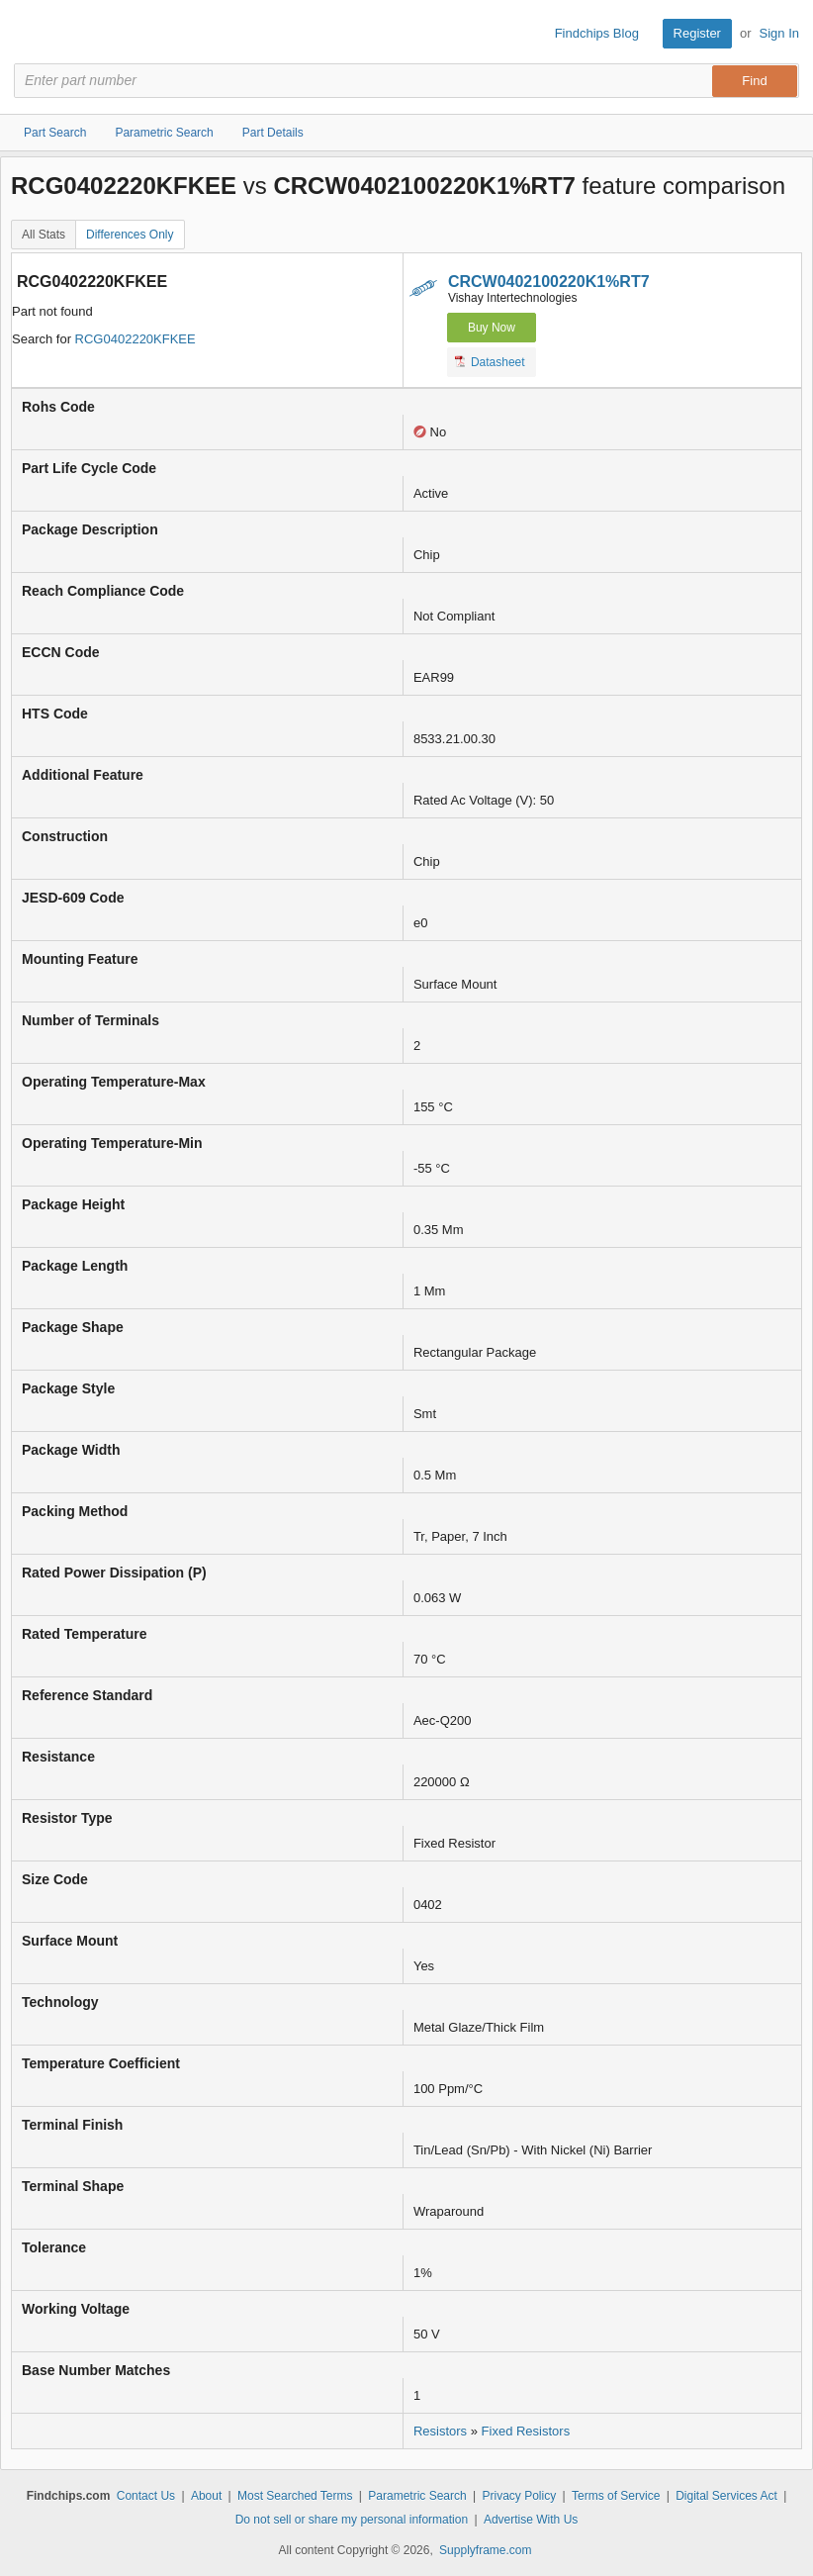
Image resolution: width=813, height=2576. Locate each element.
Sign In (779, 33)
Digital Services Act (726, 2496)
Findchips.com (30, 33)
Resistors (440, 2431)
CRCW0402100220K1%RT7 (549, 281)
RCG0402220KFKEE (135, 339)
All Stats (43, 234)
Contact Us (146, 2496)
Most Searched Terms (295, 2496)
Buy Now (491, 327)
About (206, 2496)
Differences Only (129, 234)
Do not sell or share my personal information (351, 2520)
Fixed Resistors (526, 2431)
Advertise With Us (531, 2520)
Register (697, 33)
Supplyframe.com (485, 2550)
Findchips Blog (597, 33)
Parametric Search (417, 2496)
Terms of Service (616, 2496)
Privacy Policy (520, 2496)
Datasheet (490, 361)
